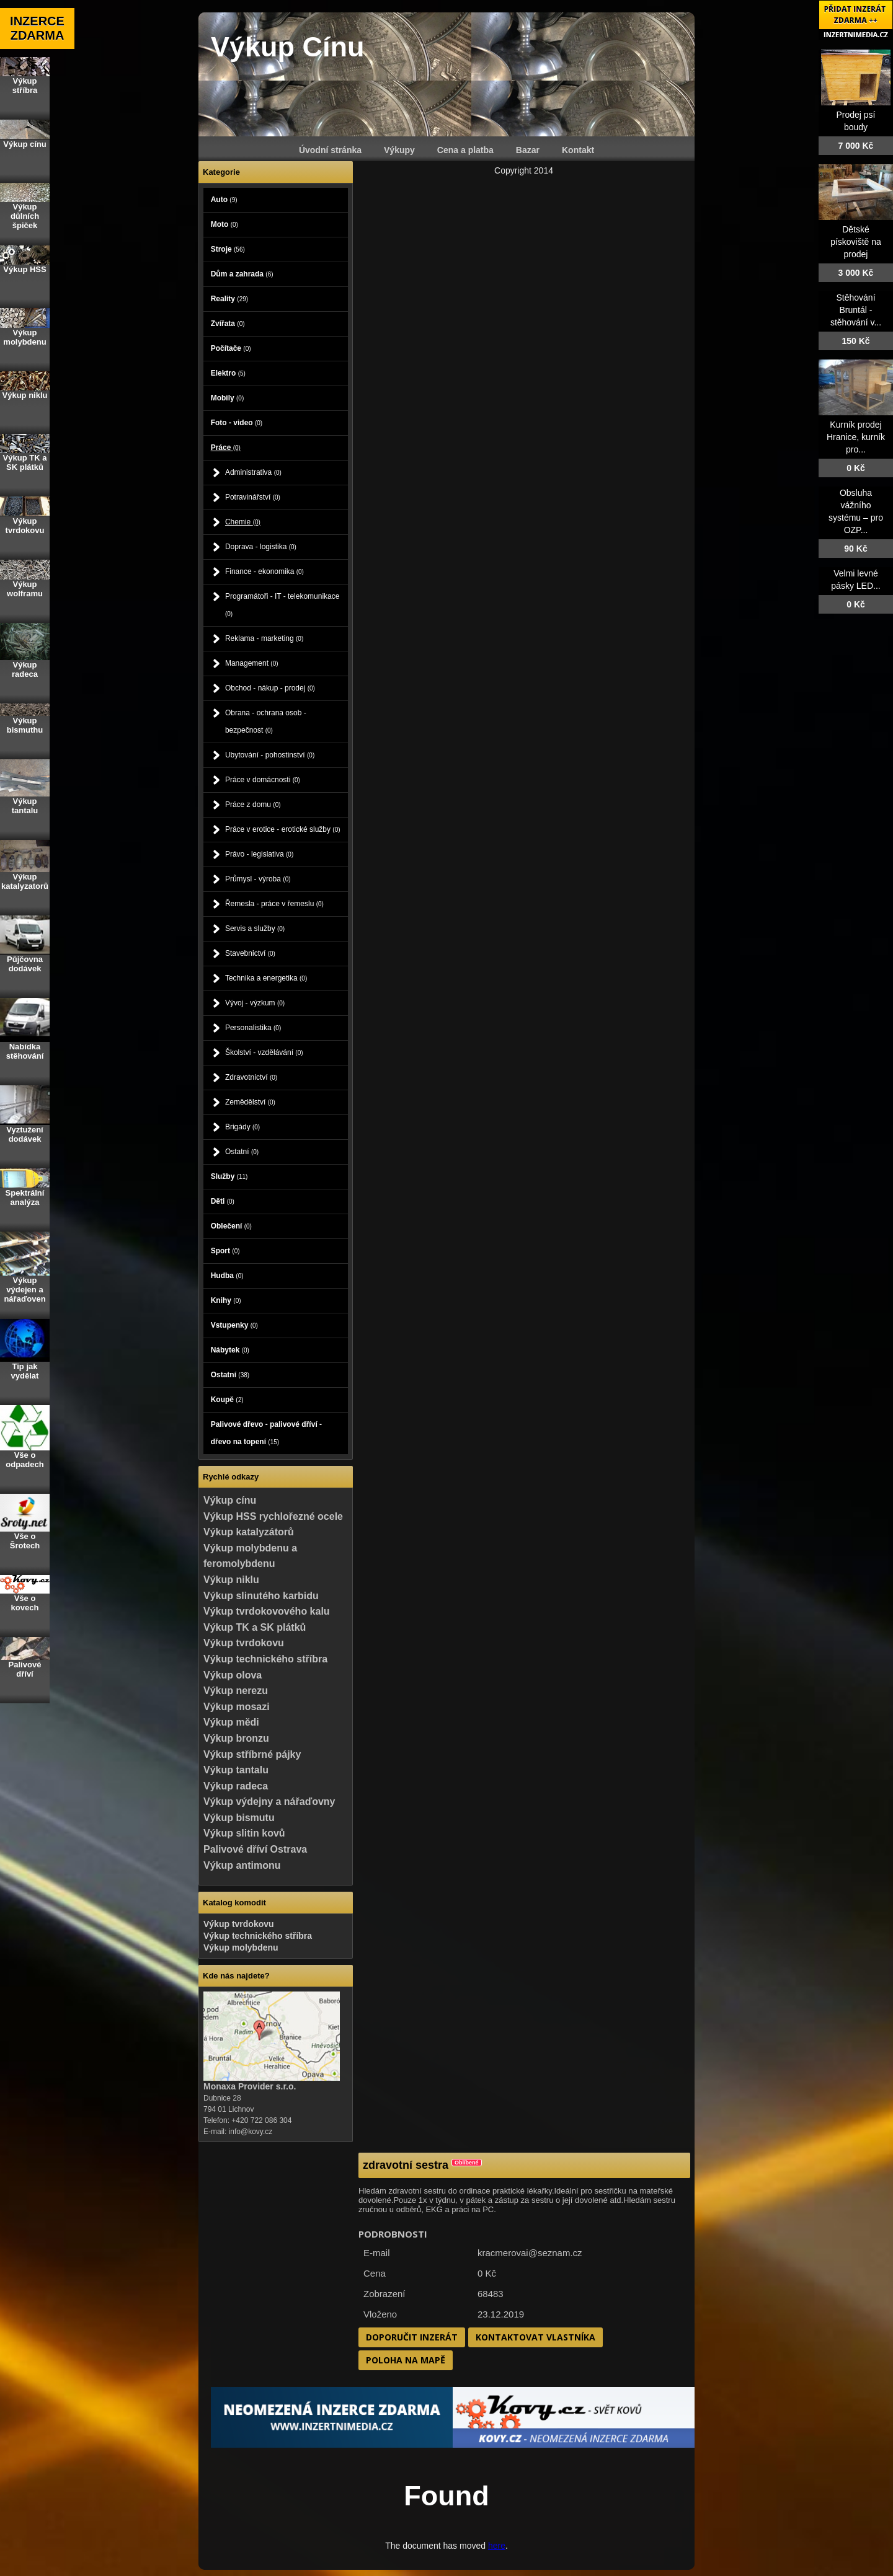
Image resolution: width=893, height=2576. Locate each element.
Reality (229, 298)
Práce (226, 447)
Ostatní (242, 1151)
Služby (229, 1176)
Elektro (228, 373)
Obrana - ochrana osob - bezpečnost (265, 721)
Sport (225, 1250)
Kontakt (578, 150)
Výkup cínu (229, 1500)
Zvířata (228, 323)
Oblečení (231, 1226)
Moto (224, 224)
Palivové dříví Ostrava (255, 1849)
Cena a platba (465, 150)
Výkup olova (232, 1675)
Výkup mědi (231, 1722)
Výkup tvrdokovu (243, 1643)
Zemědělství (250, 1102)
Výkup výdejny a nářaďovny (269, 1801)
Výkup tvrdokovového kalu (266, 1611)
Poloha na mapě (405, 2360)
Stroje (228, 249)
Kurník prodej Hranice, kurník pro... (856, 437)
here (496, 2546)
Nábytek (230, 1350)
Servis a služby (255, 928)
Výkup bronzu (236, 1738)
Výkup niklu (231, 1579)
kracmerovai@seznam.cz (530, 2252)
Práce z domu (253, 804)
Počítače (231, 348)
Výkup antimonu (241, 1865)
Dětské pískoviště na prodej (855, 241)
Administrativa (253, 472)
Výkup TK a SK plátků (254, 1627)
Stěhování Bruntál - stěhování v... (855, 310)
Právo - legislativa (259, 854)
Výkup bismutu (239, 1817)
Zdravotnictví (251, 1077)
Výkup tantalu (236, 1770)
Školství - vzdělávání (264, 1052)
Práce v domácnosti (262, 779)
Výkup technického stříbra (265, 1659)
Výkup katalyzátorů (248, 1532)
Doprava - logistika (260, 546)
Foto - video (237, 422)
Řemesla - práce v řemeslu (274, 903)
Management (251, 663)
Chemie (242, 522)
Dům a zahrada (242, 274)
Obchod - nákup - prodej (270, 688)
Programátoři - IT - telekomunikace (282, 604)
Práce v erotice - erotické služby (282, 829)
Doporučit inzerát (412, 2337)
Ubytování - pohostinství (269, 755)
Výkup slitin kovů (244, 1833)
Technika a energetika (266, 978)
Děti (222, 1201)
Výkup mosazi (236, 1706)
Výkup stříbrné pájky (252, 1754)
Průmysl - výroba (258, 879)
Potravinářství (252, 497)
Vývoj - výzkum (255, 1003)
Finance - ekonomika (264, 571)
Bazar (528, 150)
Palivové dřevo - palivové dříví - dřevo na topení (266, 1433)
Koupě (227, 1399)
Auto (224, 199)
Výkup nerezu (235, 1690)
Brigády (242, 1127)
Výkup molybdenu (240, 1947)
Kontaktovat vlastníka (535, 2337)
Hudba (227, 1275)
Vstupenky (234, 1325)
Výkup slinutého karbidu (261, 1595)
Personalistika (253, 1027)
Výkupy (399, 150)
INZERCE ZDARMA (37, 28)
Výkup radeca (235, 1786)
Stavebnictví (250, 953)
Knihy (226, 1300)
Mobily (227, 398)
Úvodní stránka (330, 150)
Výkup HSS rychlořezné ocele (273, 1516)
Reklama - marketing (264, 638)
